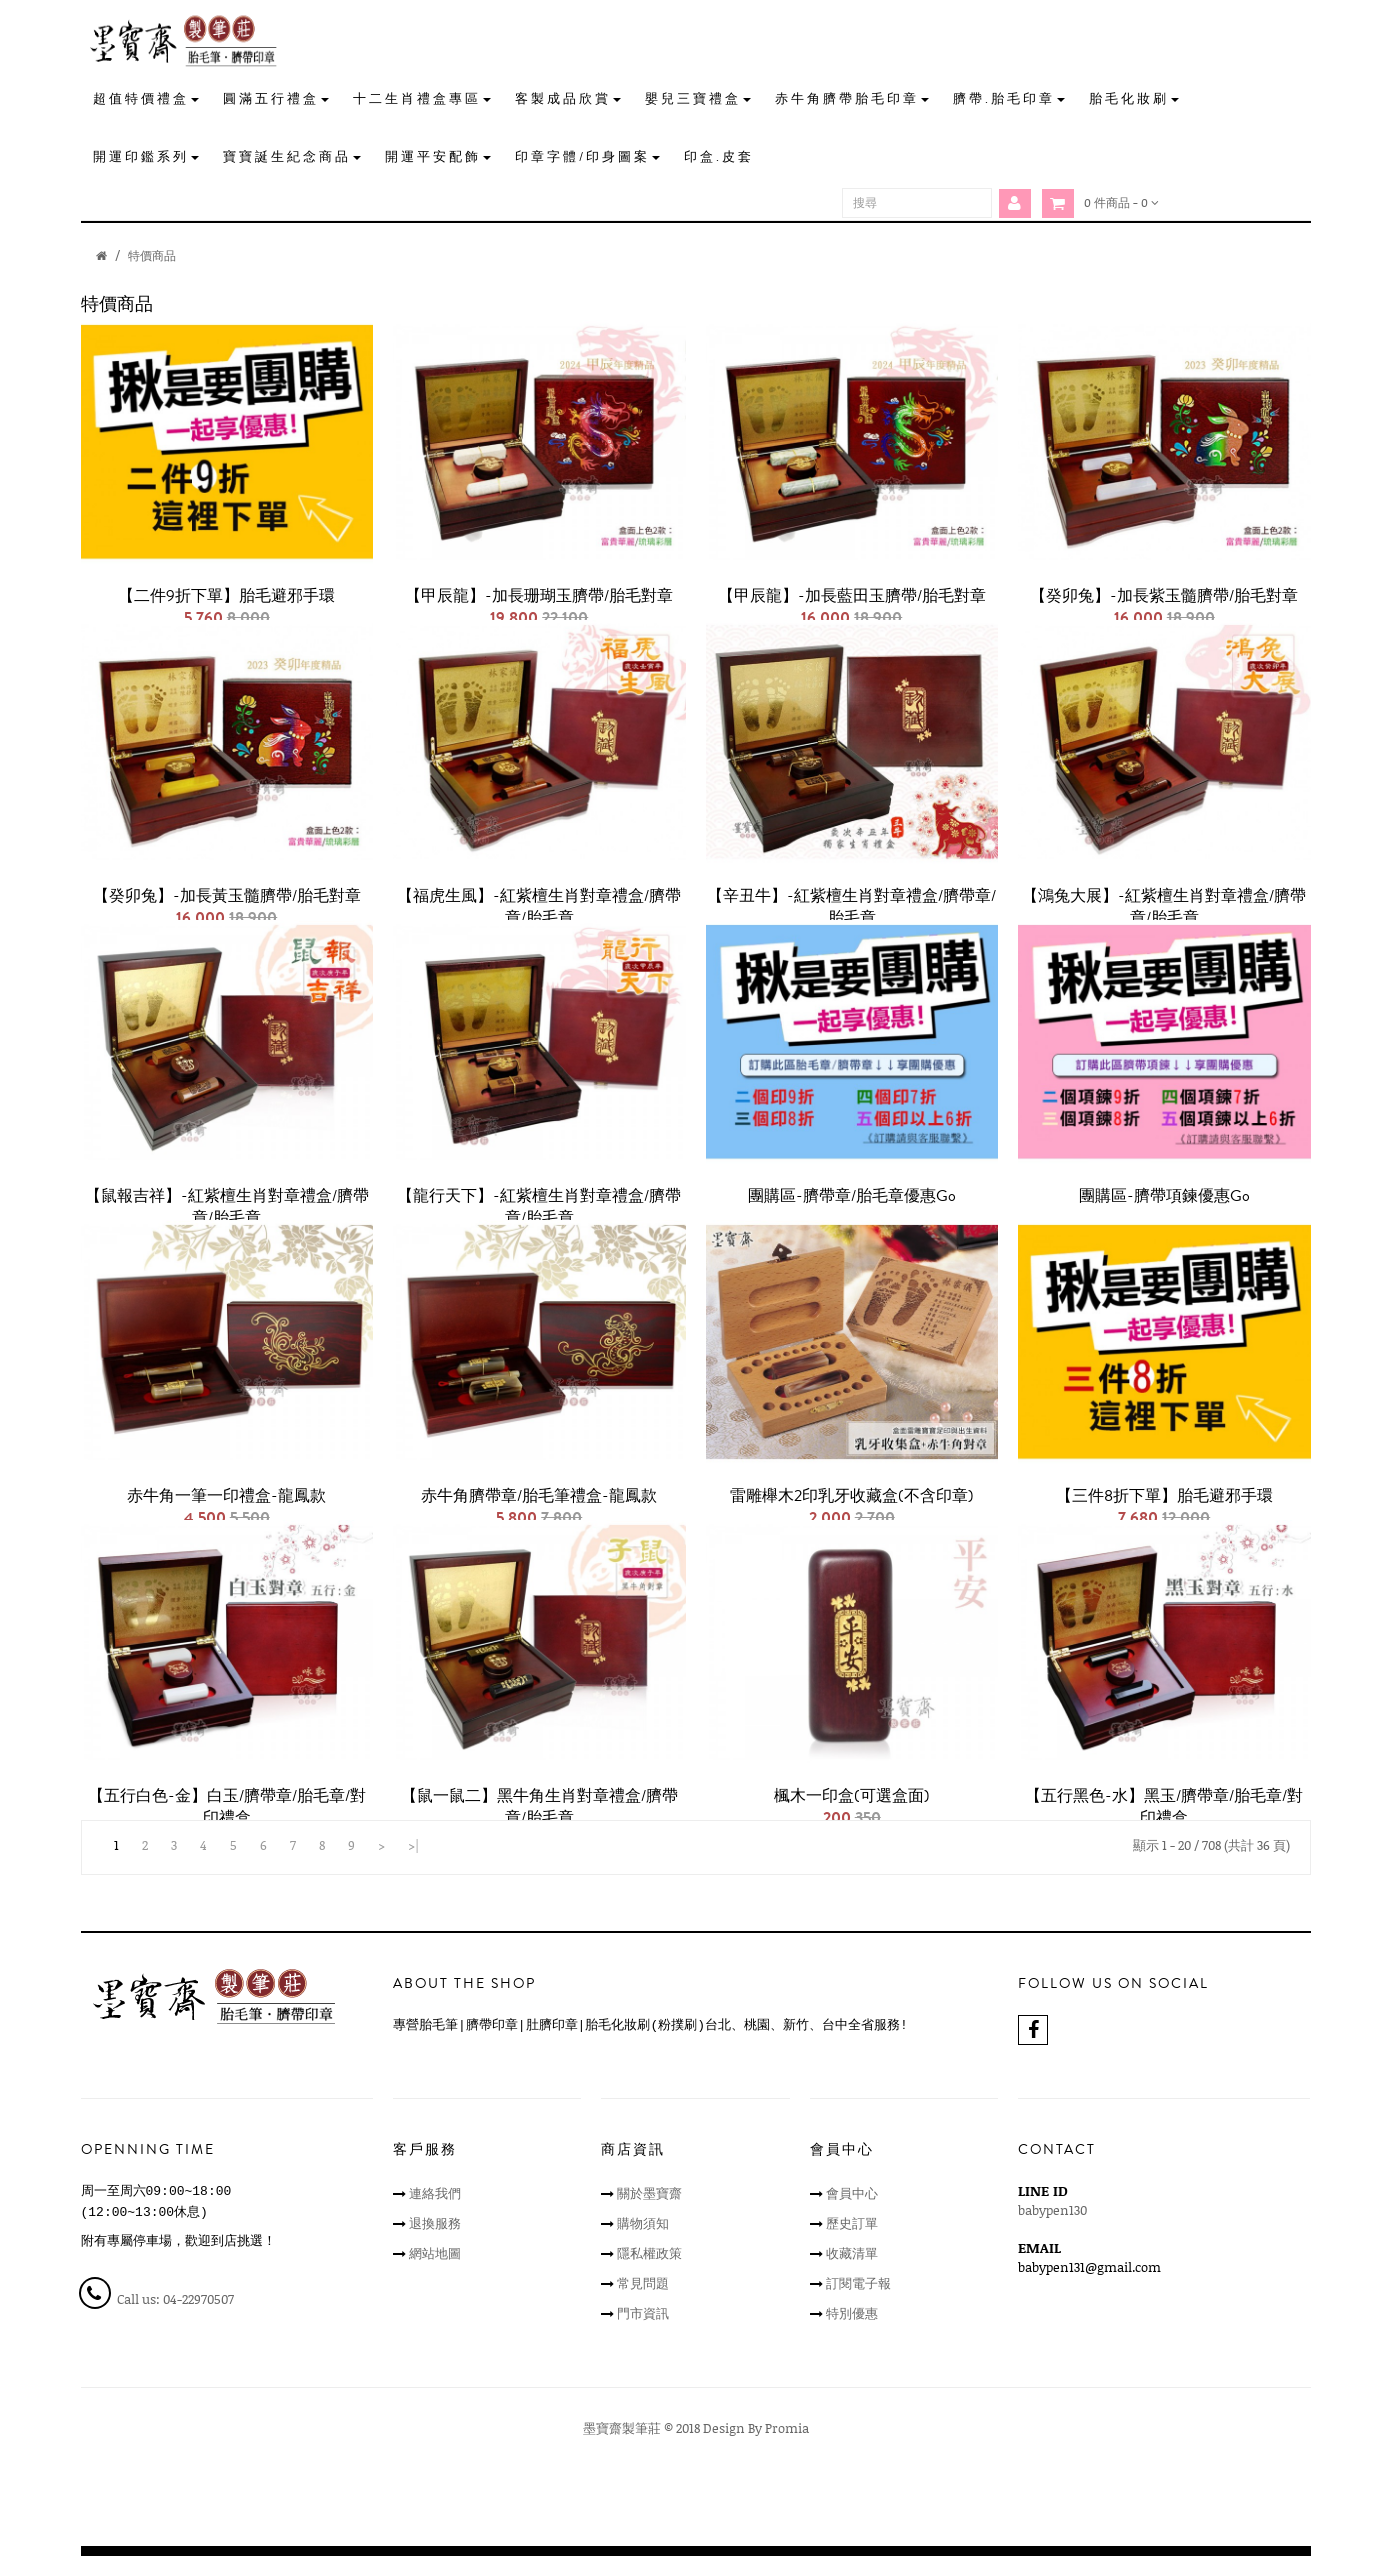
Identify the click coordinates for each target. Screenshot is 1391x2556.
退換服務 (435, 2223)
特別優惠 (852, 2313)
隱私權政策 (649, 2253)
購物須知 (643, 2223)
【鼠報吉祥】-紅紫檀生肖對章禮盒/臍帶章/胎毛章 (227, 1207)
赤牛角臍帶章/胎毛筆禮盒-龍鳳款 (539, 1496)
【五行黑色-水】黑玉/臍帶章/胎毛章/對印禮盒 (1164, 1807)
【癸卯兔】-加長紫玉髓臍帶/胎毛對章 (1164, 596)
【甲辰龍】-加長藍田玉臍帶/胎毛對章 (852, 596)
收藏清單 (852, 2253)
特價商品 (152, 255)
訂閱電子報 (858, 2283)
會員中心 (852, 2193)
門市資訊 (643, 2313)
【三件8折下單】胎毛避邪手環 (1164, 1496)
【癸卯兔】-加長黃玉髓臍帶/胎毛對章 (227, 896)
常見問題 (643, 2283)
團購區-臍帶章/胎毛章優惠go (852, 1196)
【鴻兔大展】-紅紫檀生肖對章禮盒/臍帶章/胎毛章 (1164, 907)
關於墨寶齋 (649, 2193)
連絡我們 (435, 2193)
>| (413, 1845)
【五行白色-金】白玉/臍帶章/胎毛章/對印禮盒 (227, 1807)
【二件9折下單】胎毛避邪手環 (226, 596)
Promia (787, 2428)
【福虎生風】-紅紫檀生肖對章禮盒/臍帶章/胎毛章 (539, 907)
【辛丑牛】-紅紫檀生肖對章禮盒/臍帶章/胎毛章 (851, 907)
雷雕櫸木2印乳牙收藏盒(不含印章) (852, 1496)
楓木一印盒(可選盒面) (852, 1796)
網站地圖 (435, 2253)
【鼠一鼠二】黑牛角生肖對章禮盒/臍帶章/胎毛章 (539, 1807)
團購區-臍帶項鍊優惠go (1164, 1196)
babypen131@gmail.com (1089, 2267)
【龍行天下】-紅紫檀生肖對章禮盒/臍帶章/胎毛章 (539, 1207)
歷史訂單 (852, 2223)
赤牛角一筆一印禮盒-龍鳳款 (226, 1496)
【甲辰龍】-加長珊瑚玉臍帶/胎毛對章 (539, 596)
